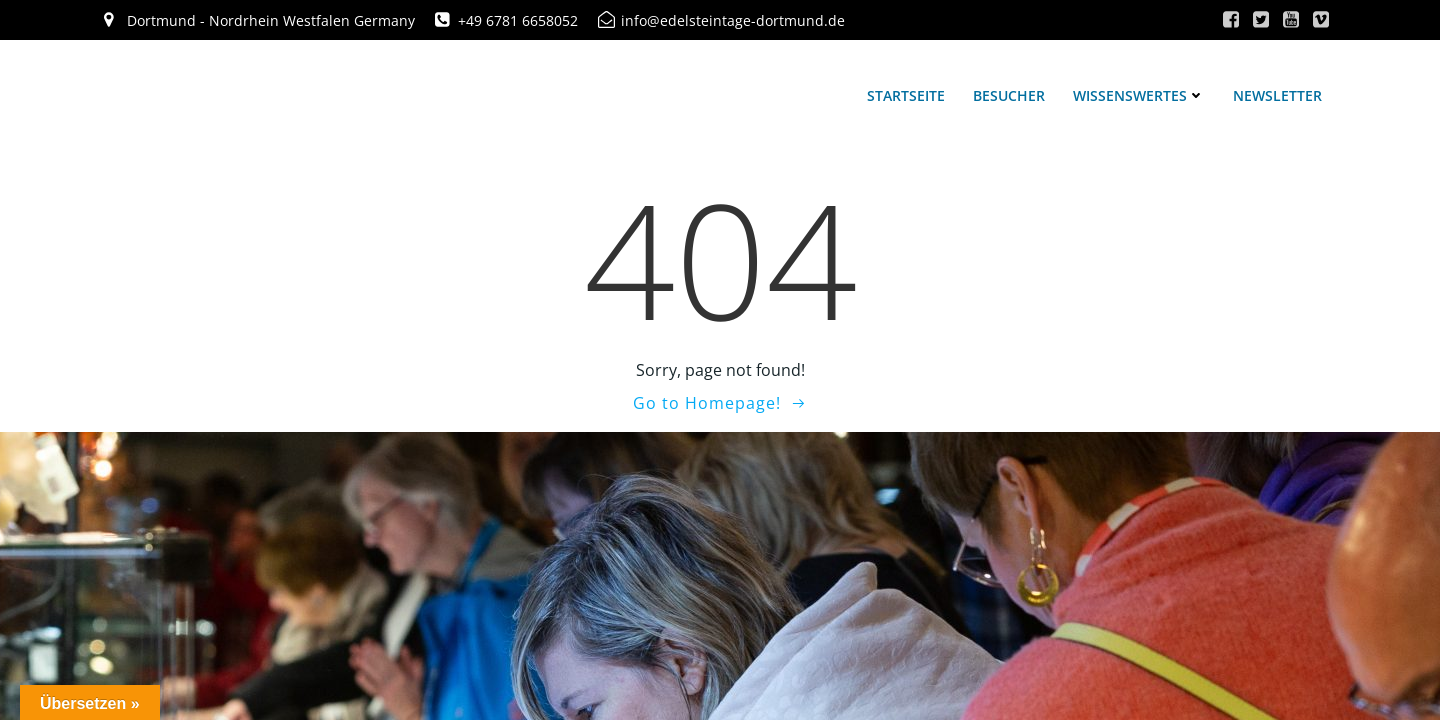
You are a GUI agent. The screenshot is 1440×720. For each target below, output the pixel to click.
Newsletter (1277, 95)
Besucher (1009, 95)
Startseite (906, 95)
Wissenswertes (1139, 95)
